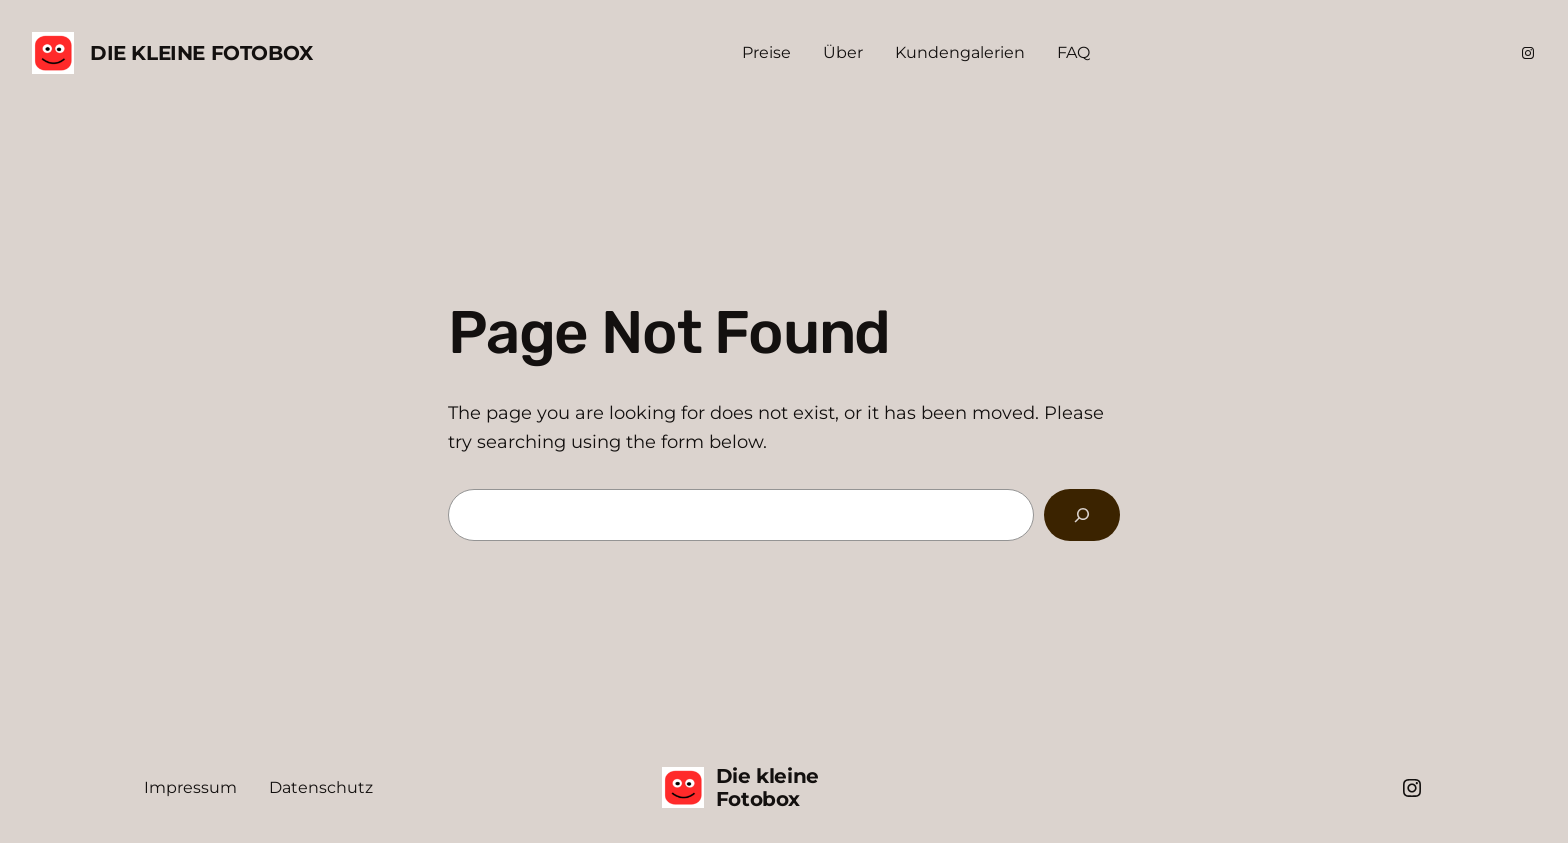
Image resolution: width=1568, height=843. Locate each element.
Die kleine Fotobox (201, 53)
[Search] (1082, 515)
